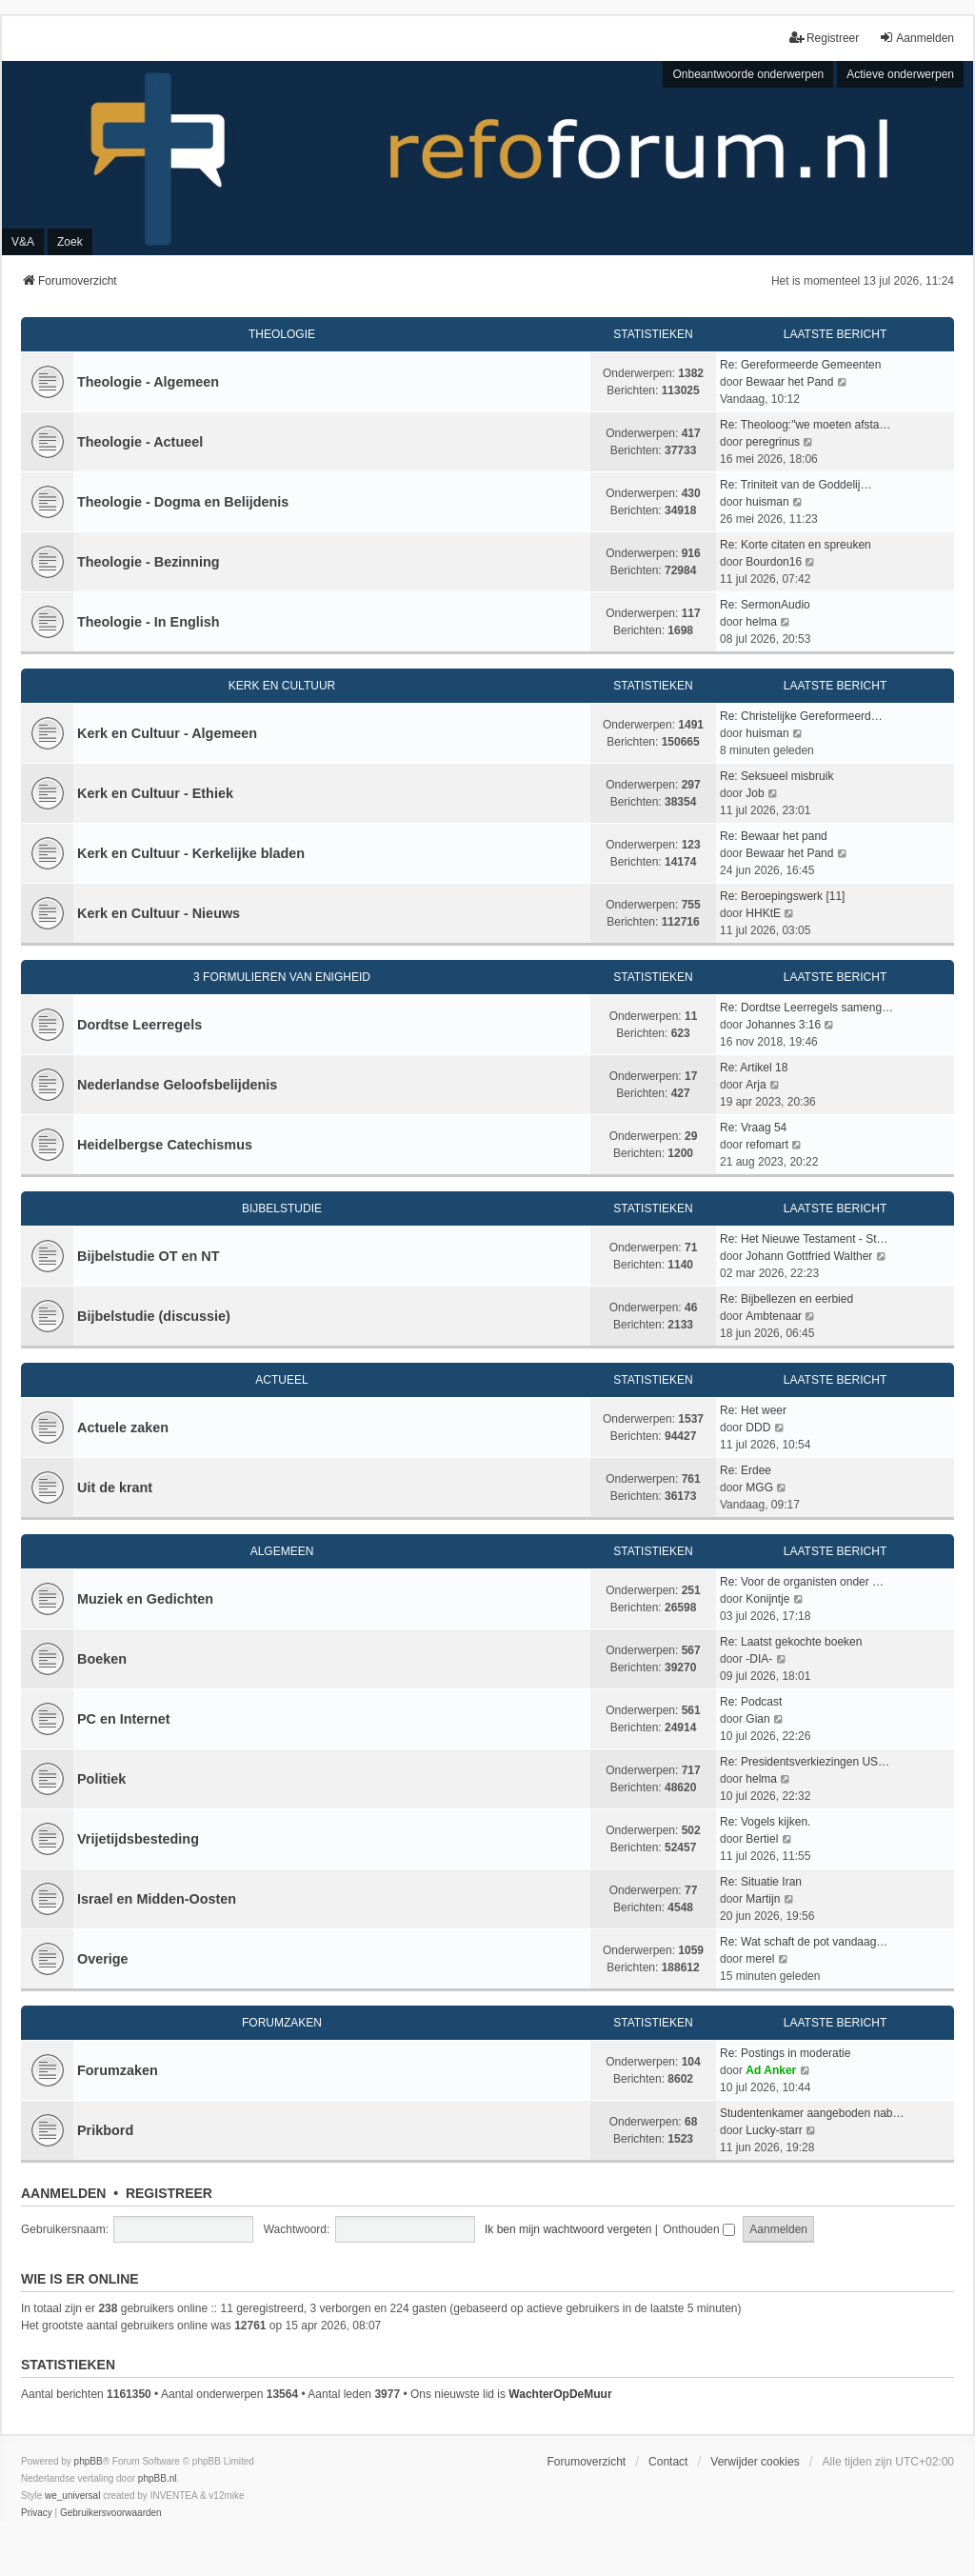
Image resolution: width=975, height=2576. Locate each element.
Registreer (169, 2193)
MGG (759, 1487)
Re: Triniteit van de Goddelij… (795, 484)
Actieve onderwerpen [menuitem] (900, 74)
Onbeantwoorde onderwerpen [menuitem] (748, 74)
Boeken (102, 1659)
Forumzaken (282, 2022)
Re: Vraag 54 (753, 1127)
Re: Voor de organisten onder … (802, 1581)
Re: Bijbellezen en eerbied (786, 1299)
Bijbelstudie (282, 1208)
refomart (767, 1144)
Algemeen (282, 1551)
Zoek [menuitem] (70, 242)
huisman (767, 502)
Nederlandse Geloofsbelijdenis (177, 1084)
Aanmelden (63, 2193)
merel (760, 1959)
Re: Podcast (751, 1701)
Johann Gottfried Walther (809, 1256)
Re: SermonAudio (765, 604)
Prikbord (105, 2130)
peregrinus (773, 442)
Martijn (763, 1899)
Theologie (282, 334)
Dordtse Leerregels (139, 1024)
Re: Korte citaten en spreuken (795, 544)
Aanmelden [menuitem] (916, 37)
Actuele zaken (123, 1427)
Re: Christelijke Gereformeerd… (801, 716)
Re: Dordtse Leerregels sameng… (806, 1007)
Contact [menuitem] (667, 2461)
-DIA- (759, 1659)
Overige (103, 1959)
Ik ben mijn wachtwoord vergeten (568, 2229)
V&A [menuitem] (22, 242)
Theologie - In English (148, 621)
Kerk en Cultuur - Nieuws (158, 913)
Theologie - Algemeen (148, 381)
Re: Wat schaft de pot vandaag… (803, 1941)
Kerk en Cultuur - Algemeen (167, 733)
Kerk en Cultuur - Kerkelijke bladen (191, 853)
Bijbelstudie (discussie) (153, 1316)
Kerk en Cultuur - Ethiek (155, 793)
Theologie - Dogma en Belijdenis (183, 501)
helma (761, 622)
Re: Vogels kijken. (765, 1821)
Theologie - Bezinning (148, 561)
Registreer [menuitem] (824, 37)
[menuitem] (36, 2513)
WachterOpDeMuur (559, 2394)
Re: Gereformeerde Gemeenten (800, 364)
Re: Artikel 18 (753, 1067)
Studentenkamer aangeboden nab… (812, 2113)
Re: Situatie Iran (761, 1881)
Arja (756, 1084)
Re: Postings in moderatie (785, 2053)
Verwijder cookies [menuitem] (754, 2461)
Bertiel (762, 1839)
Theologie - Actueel (140, 441)
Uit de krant (114, 1487)
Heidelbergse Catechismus (164, 1144)
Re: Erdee (745, 1470)
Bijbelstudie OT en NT (148, 1256)
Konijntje (767, 1599)
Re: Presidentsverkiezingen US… (804, 1761)
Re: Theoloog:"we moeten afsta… (805, 424)
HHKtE (763, 913)
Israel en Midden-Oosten (156, 1899)
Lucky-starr (774, 2130)
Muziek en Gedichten (145, 1599)
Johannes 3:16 (783, 1024)
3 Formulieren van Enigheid (281, 977)
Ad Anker (771, 2070)
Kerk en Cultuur (282, 685)
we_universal (72, 2495)
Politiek (101, 1779)
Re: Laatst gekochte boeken (791, 1641)
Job (755, 793)
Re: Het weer (753, 1410)
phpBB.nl (157, 2478)
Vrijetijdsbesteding (138, 1839)
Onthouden (699, 2229)
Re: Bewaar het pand (773, 836)
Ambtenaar (774, 1316)
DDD (758, 1427)
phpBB (88, 2461)
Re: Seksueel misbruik (776, 776)
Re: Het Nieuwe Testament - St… (804, 1239)
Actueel (281, 1380)
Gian (757, 1719)
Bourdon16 (774, 562)
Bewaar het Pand (789, 382)
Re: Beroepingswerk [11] (782, 896)
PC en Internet (123, 1719)
